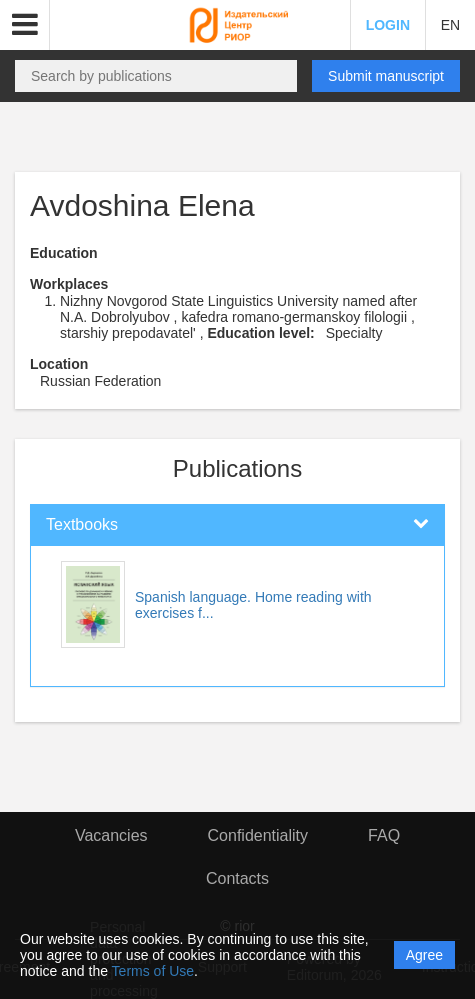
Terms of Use (153, 971)
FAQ (384, 835)
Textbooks (82, 524)
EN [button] (450, 25)
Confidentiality (258, 835)
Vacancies (111, 835)
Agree (424, 955)
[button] (25, 25)
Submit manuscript (386, 76)
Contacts (237, 878)
